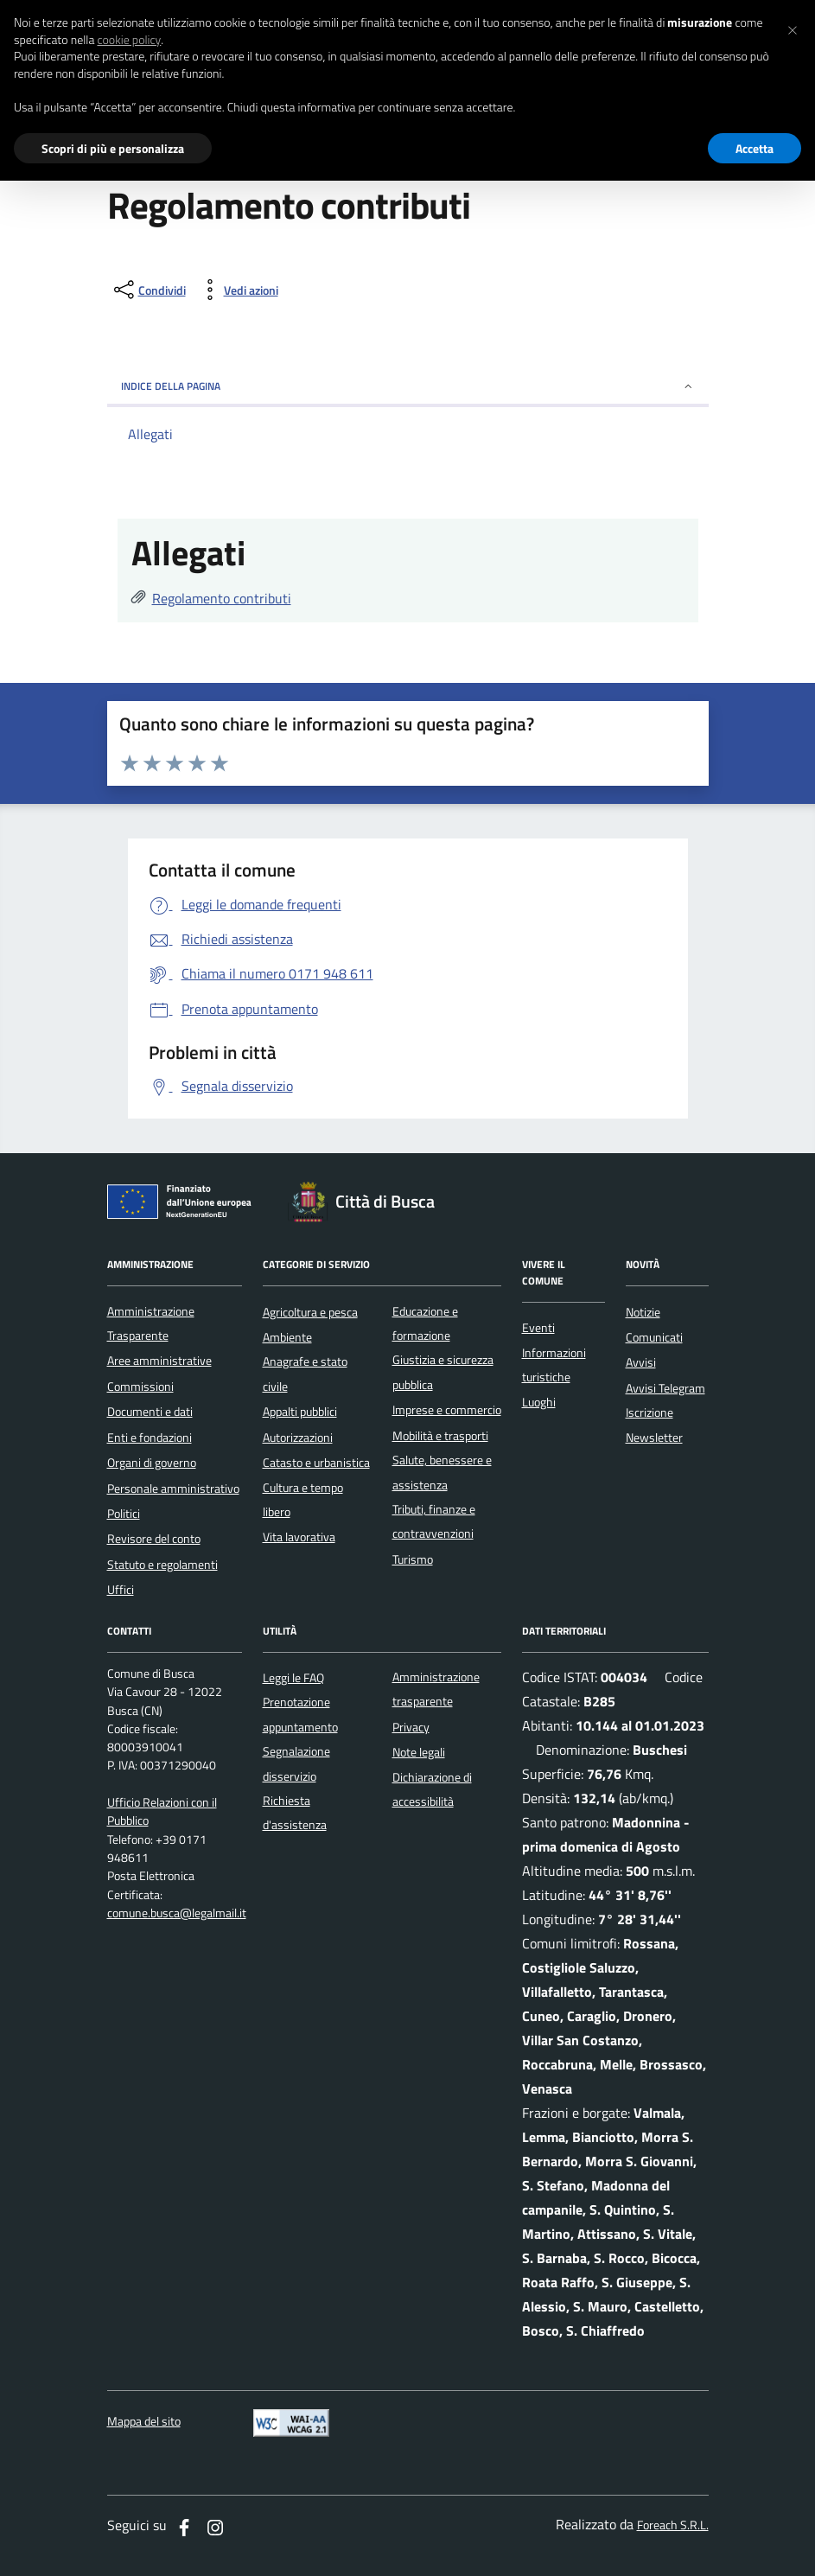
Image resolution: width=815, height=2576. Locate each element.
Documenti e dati (150, 1411)
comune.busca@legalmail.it (176, 1913)
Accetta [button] (754, 148)
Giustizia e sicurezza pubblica (442, 1371)
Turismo (412, 1559)
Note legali (418, 1752)
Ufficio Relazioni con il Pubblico (162, 1812)
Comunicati (654, 1337)
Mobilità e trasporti (440, 1435)
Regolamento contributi (221, 598)
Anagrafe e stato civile (305, 1373)
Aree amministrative (159, 1360)
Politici (123, 1513)
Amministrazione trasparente (436, 1689)
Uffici (120, 1589)
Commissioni (140, 1386)
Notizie (643, 1312)
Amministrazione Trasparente (150, 1323)
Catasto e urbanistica (316, 1462)
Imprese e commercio (446, 1409)
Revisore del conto (154, 1538)
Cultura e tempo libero (303, 1499)
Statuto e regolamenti (162, 1564)
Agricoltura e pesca (310, 1312)
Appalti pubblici (300, 1411)
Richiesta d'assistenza (295, 1812)
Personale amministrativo (173, 1488)
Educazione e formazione (425, 1323)
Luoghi (539, 1402)
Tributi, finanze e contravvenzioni (433, 1521)
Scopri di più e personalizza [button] (112, 148)
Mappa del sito (144, 2422)
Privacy (411, 1727)
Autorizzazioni (298, 1437)
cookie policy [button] (129, 39)
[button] (792, 27)
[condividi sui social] (148, 289)
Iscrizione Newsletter (654, 1424)
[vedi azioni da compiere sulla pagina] (237, 289)
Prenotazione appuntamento (300, 1714)
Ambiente (287, 1337)
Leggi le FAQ (293, 1677)
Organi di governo (151, 1462)
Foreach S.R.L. (673, 2525)
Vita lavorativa (299, 1536)
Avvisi (641, 1362)
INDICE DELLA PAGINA (408, 386)
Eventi (538, 1327)
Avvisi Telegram (665, 1388)
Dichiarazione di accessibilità (432, 1789)
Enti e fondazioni (149, 1437)
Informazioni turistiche (554, 1365)
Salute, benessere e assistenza (442, 1472)
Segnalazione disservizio (296, 1763)
